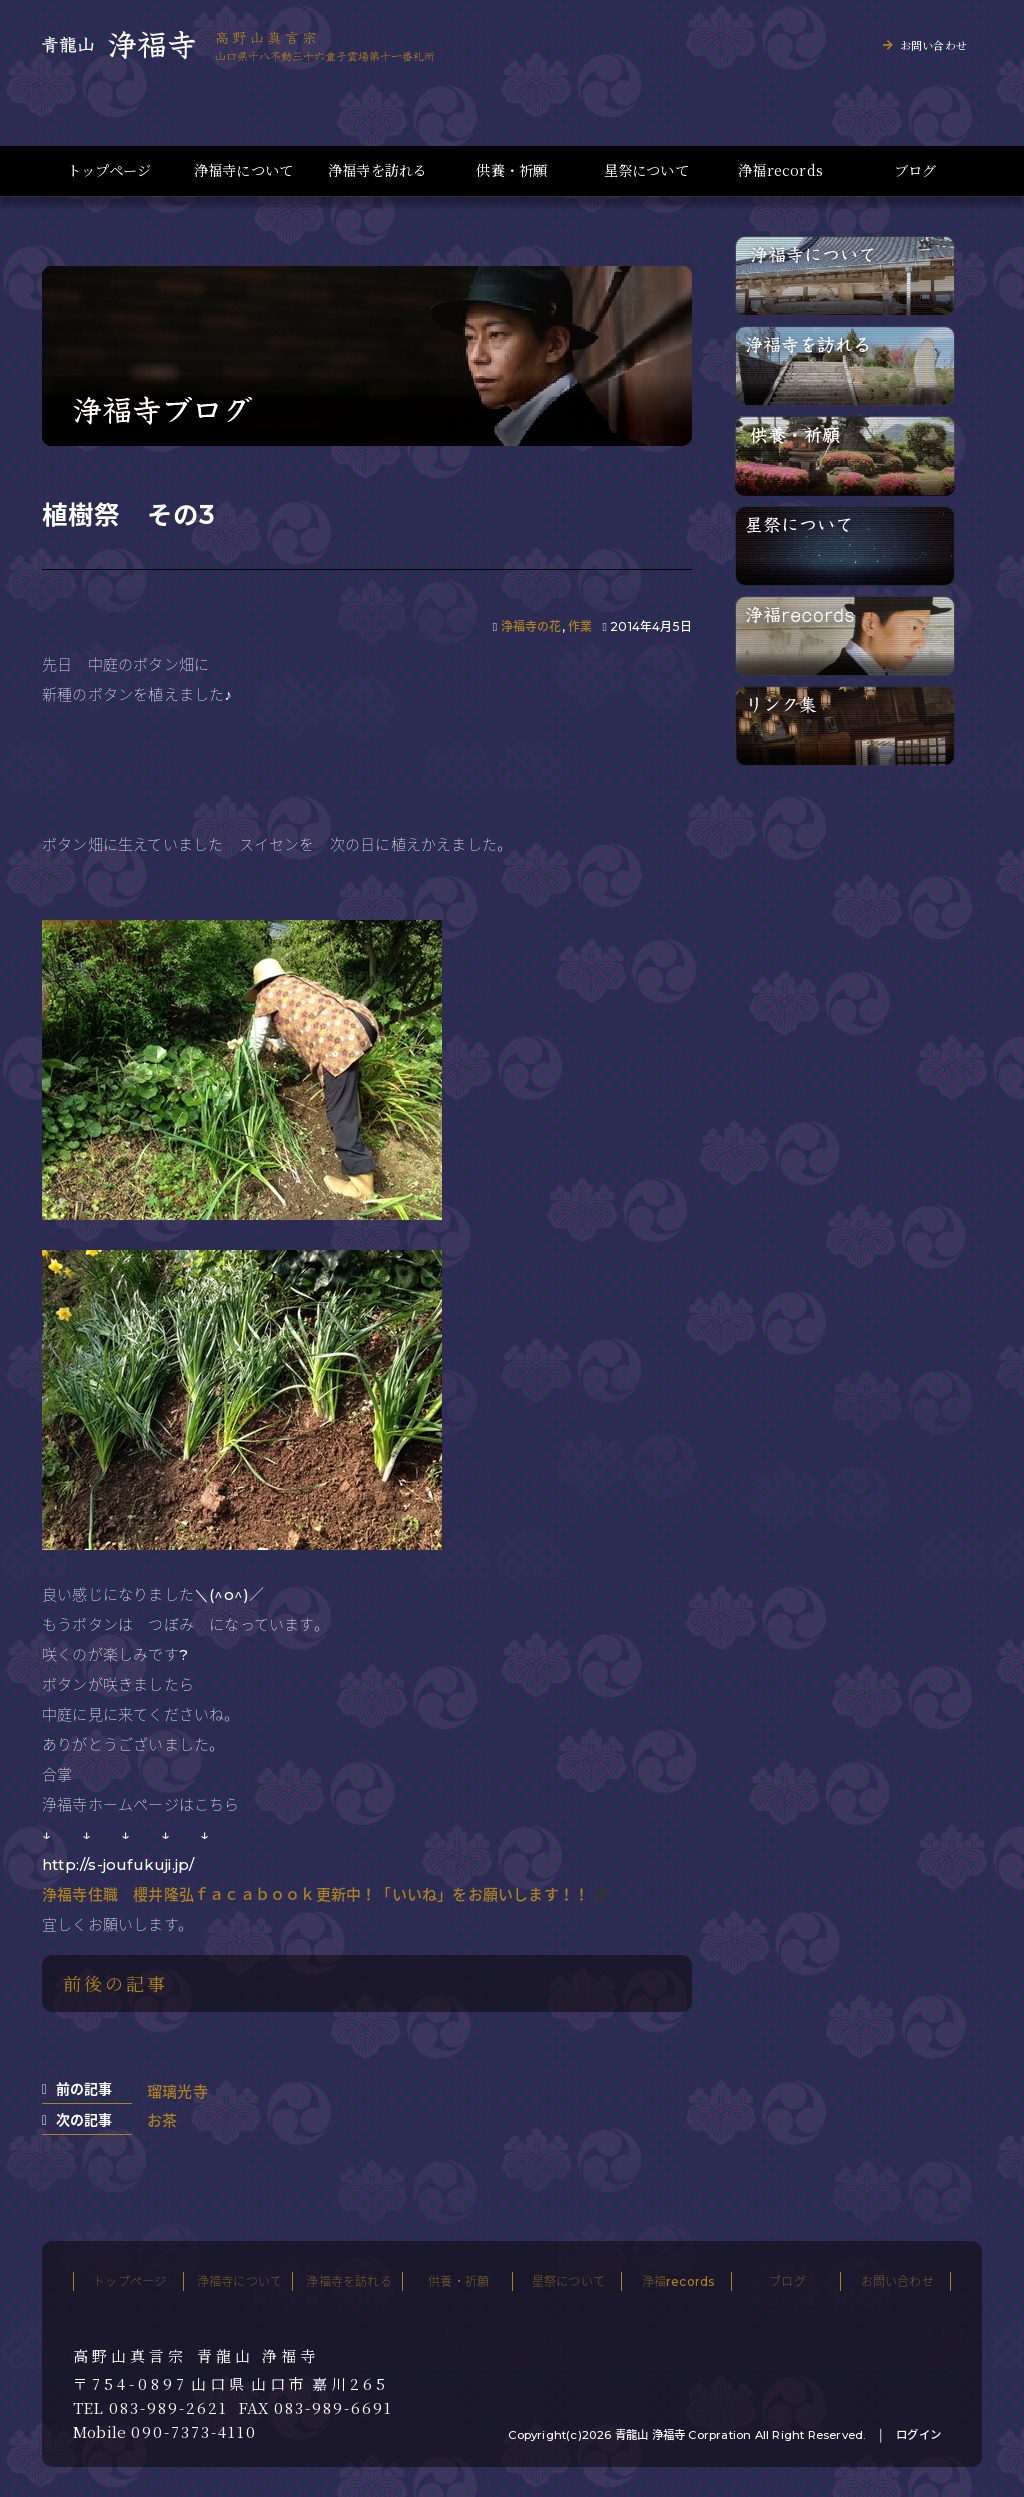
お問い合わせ (933, 45)
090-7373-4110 (194, 2432)
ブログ (915, 170)
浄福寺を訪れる (377, 170)
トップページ (109, 170)
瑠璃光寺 (177, 2091)
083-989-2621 (168, 2408)
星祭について (646, 170)
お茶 (162, 2120)
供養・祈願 (511, 170)
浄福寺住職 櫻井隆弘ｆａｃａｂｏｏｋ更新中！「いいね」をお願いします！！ (315, 1894)
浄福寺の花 (531, 626)
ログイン (918, 2435)
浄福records (780, 170)
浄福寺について (243, 170)
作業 (580, 626)
